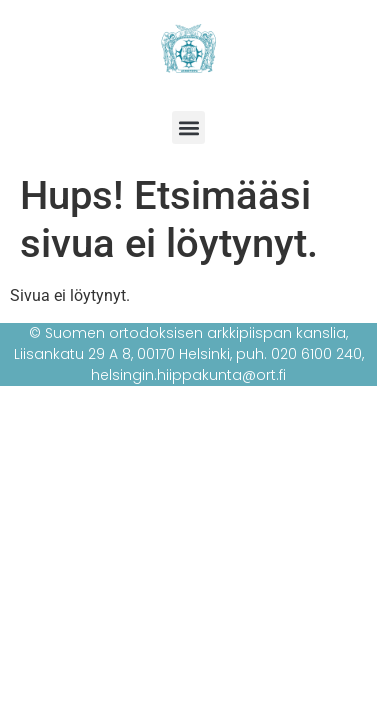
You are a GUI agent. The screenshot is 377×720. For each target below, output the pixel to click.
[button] (188, 127)
